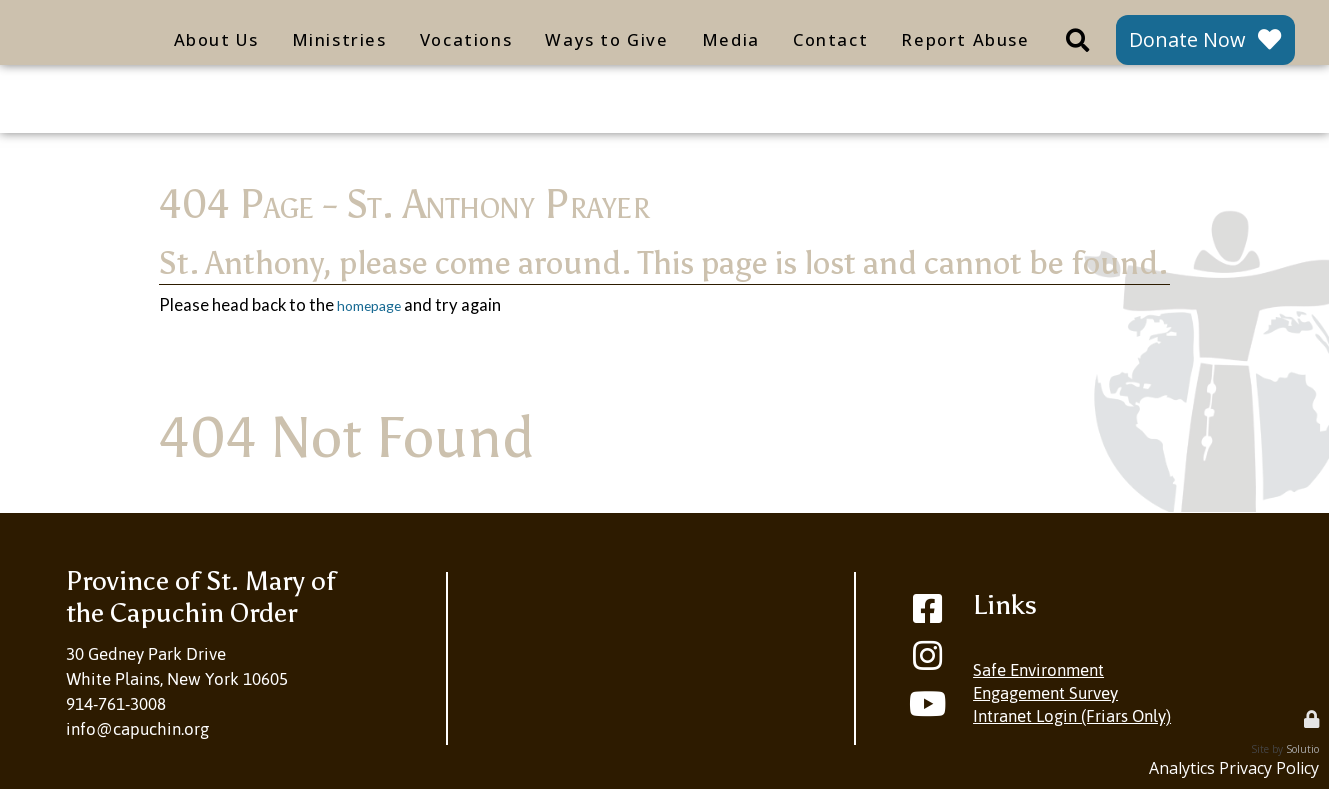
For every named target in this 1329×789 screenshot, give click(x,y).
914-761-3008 (116, 704)
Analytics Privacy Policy (1229, 767)
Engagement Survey (1045, 693)
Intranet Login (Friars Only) (1072, 716)
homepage (376, 305)
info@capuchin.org (137, 729)
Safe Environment (1038, 670)
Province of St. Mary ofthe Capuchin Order (201, 597)
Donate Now (1187, 39)
